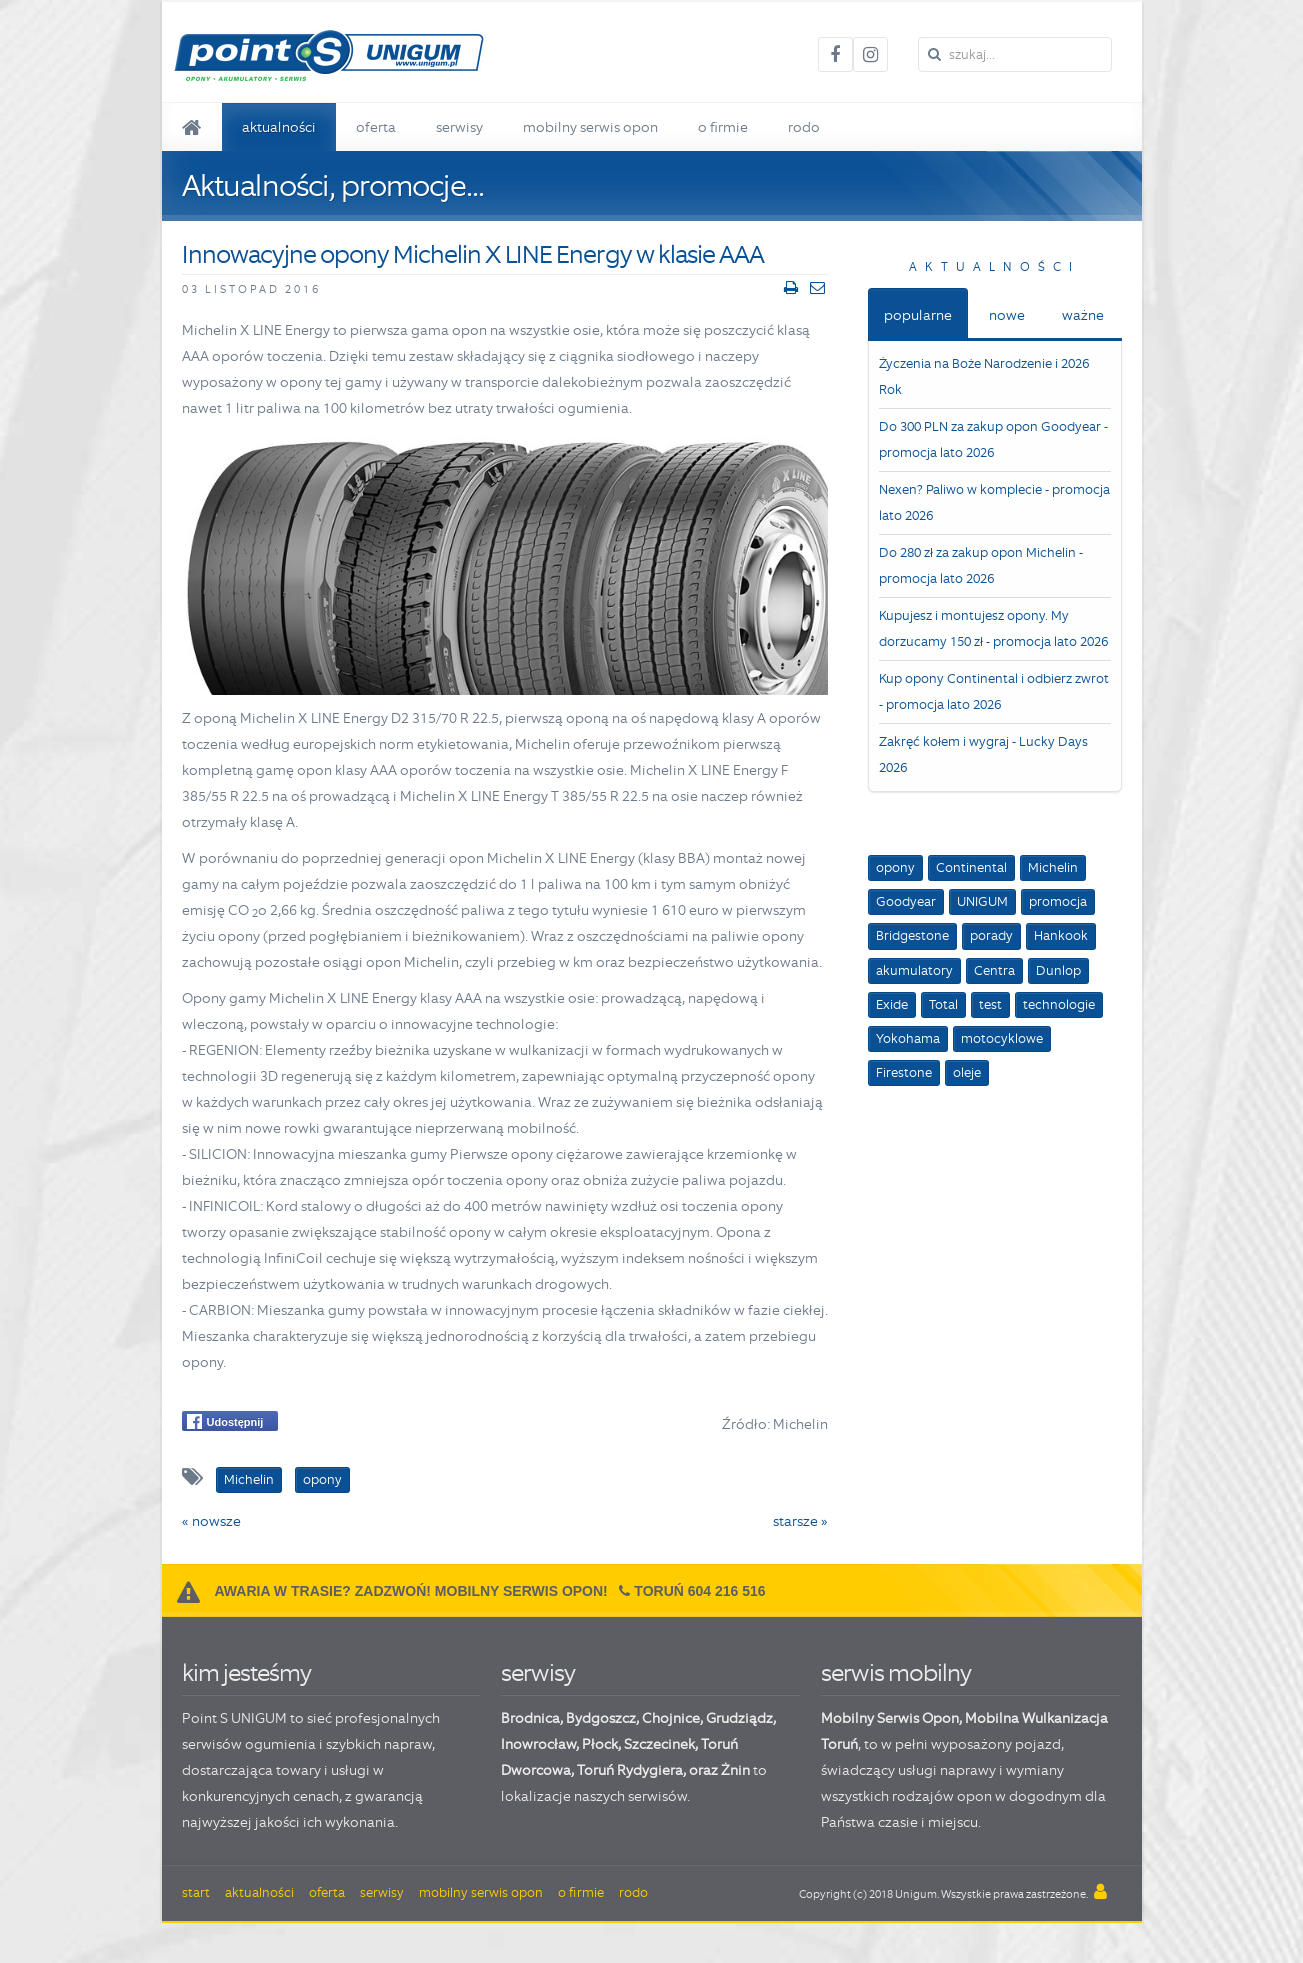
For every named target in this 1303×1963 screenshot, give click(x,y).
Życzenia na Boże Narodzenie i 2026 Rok (984, 376)
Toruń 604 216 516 (699, 1591)
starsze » (800, 1521)
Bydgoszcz (601, 1718)
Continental (971, 867)
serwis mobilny (896, 1672)
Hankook (1061, 935)
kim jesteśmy (246, 1672)
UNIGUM (982, 901)
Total (943, 1004)
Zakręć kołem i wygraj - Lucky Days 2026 (983, 754)
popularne (918, 315)
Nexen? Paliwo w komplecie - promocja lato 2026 (994, 502)
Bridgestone (912, 935)
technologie (1059, 1004)
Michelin (1053, 867)
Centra (994, 970)
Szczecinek (659, 1744)
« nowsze (211, 1521)
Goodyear (906, 901)
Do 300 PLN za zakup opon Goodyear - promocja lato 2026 (993, 439)
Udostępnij (225, 1421)
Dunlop (1058, 970)
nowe (1007, 315)
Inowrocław (538, 1744)
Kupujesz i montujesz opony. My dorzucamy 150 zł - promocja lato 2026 (993, 628)
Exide (892, 1004)
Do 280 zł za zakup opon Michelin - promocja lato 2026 (981, 565)
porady (991, 935)
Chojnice (671, 1718)
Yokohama (908, 1038)
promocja (1058, 901)
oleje (967, 1072)
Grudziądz (739, 1718)
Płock (600, 1744)
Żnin (735, 1770)
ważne (1083, 315)
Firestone (904, 1072)
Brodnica (530, 1718)
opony (895, 867)
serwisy (538, 1672)
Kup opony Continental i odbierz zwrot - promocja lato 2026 (994, 691)
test (990, 1004)
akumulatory (914, 970)
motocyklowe (1002, 1038)
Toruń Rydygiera (630, 1770)
